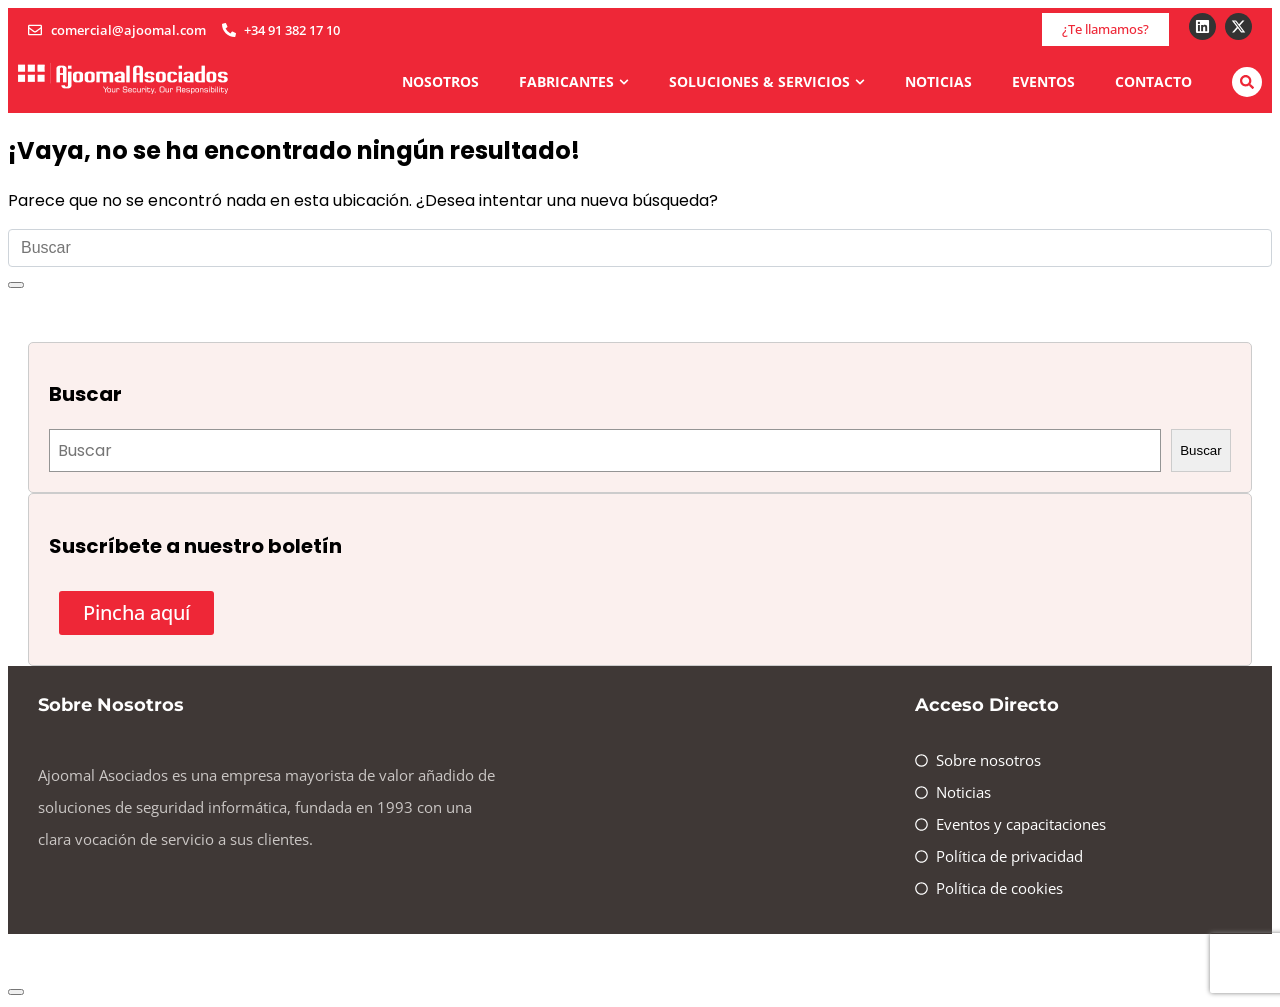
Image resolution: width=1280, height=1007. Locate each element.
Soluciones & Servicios (767, 81)
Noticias (938, 81)
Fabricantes (574, 81)
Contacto (1153, 81)
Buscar (1200, 450)
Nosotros (440, 81)
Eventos (1043, 81)
